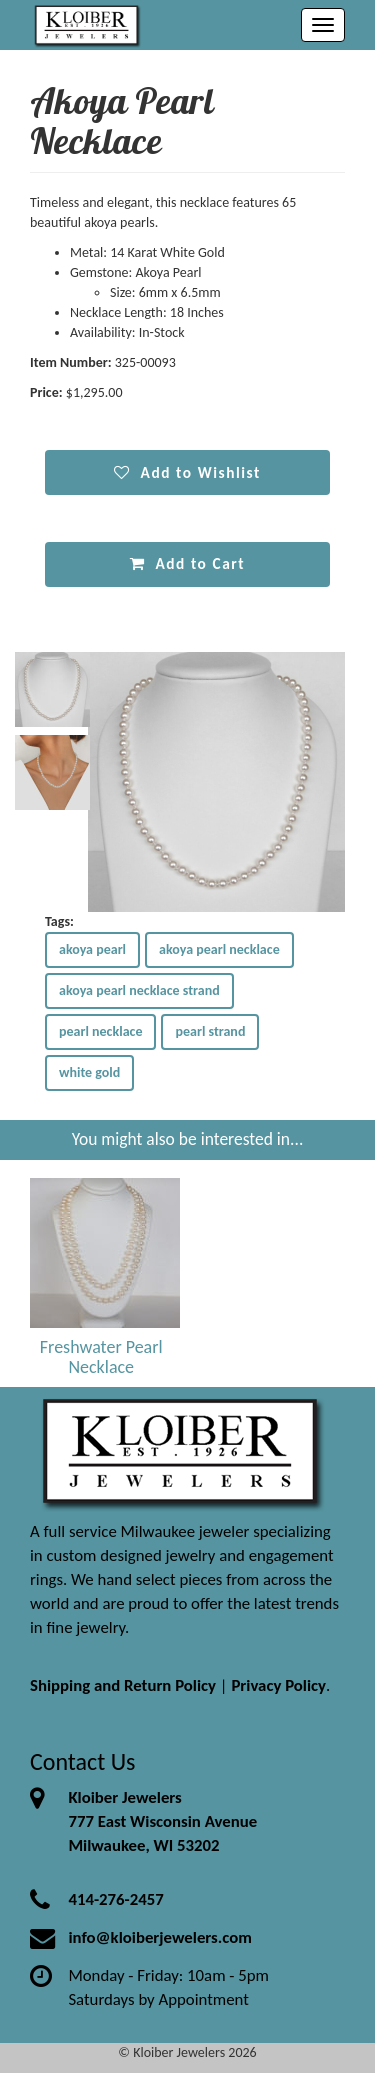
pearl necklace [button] (100, 1031)
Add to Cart (187, 563)
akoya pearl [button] (92, 949)
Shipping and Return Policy (123, 1685)
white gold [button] (89, 1072)
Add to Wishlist (187, 472)
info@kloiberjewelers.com (160, 1937)
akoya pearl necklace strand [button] (139, 990)
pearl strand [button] (210, 1031)
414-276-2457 (115, 1899)
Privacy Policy (278, 1685)
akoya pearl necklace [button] (219, 949)
